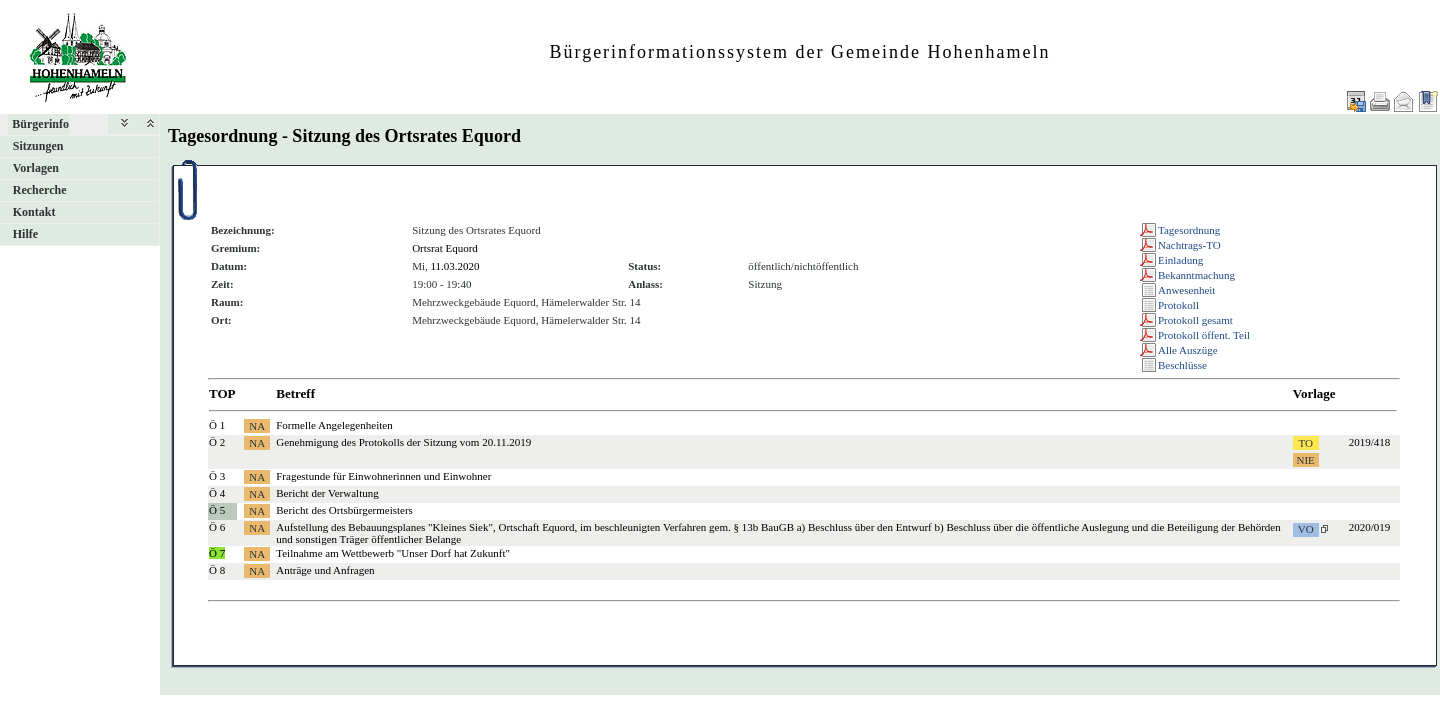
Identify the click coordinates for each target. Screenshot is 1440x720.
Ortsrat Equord (445, 248)
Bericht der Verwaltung (327, 493)
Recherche (40, 190)
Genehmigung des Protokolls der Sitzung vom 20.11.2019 (403, 442)
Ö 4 (217, 493)
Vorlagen (36, 168)
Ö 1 (217, 425)
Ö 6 (217, 527)
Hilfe (25, 234)
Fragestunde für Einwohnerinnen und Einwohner (383, 476)
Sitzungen (38, 146)
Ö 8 (217, 570)
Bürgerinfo (40, 124)
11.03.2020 (454, 266)
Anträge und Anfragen (325, 570)
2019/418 (1370, 442)
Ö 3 (217, 476)
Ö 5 (217, 510)
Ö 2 (217, 442)
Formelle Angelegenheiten (334, 425)
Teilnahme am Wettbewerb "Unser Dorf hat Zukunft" (393, 553)
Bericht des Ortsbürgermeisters (344, 510)
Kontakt (34, 212)
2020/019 (1370, 527)
